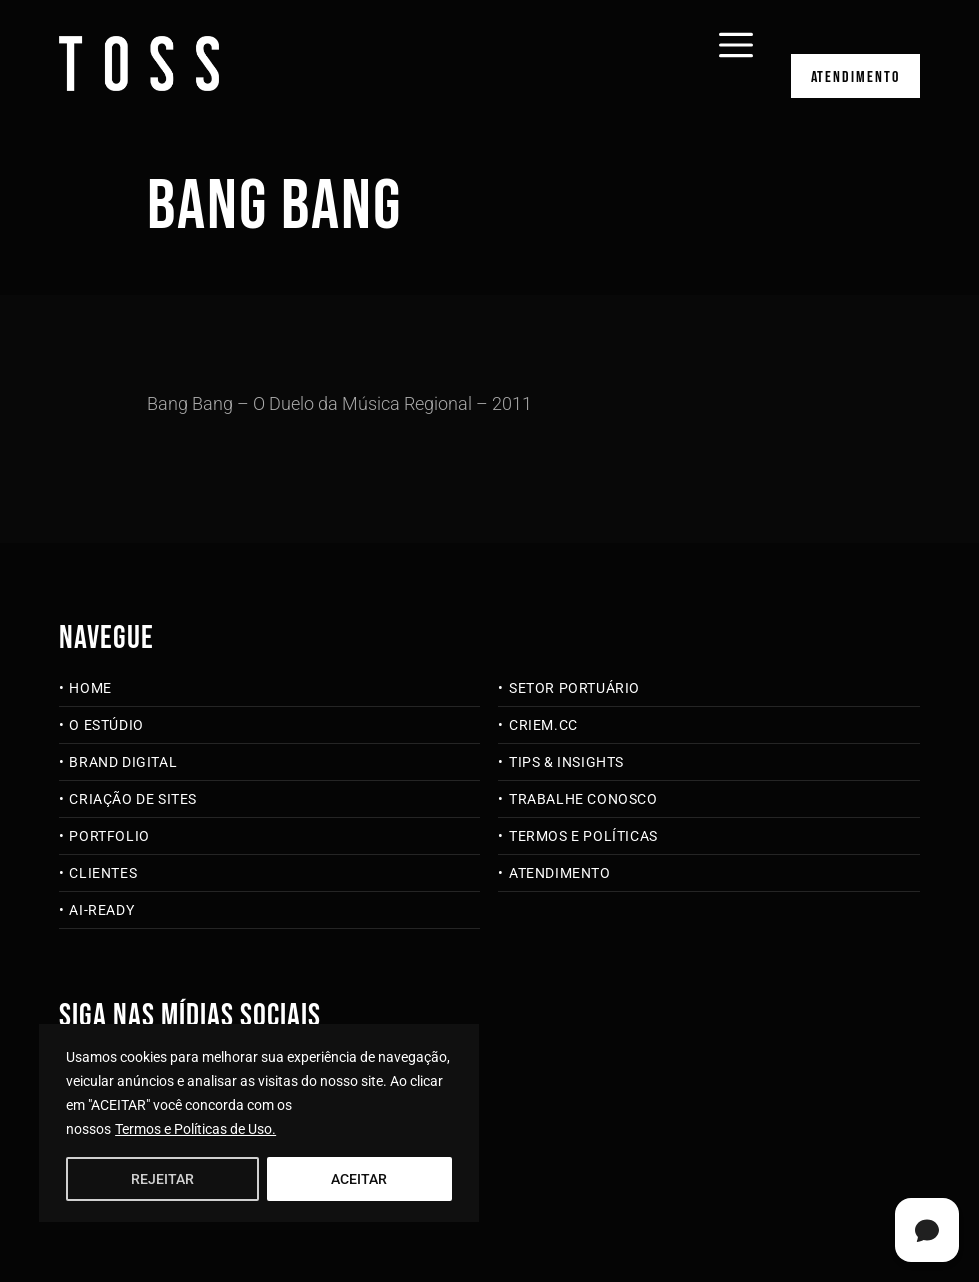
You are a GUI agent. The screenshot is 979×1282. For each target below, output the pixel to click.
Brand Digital (123, 762)
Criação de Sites (133, 799)
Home (90, 688)
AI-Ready (101, 910)
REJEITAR (162, 1179)
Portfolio (109, 836)
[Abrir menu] (731, 32)
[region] (259, 1123)
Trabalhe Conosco (583, 799)
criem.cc (543, 725)
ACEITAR (359, 1179)
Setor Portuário (574, 688)
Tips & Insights (566, 762)
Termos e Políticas (583, 836)
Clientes (103, 873)
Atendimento (855, 83)
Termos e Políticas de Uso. (195, 1129)
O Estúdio (106, 725)
